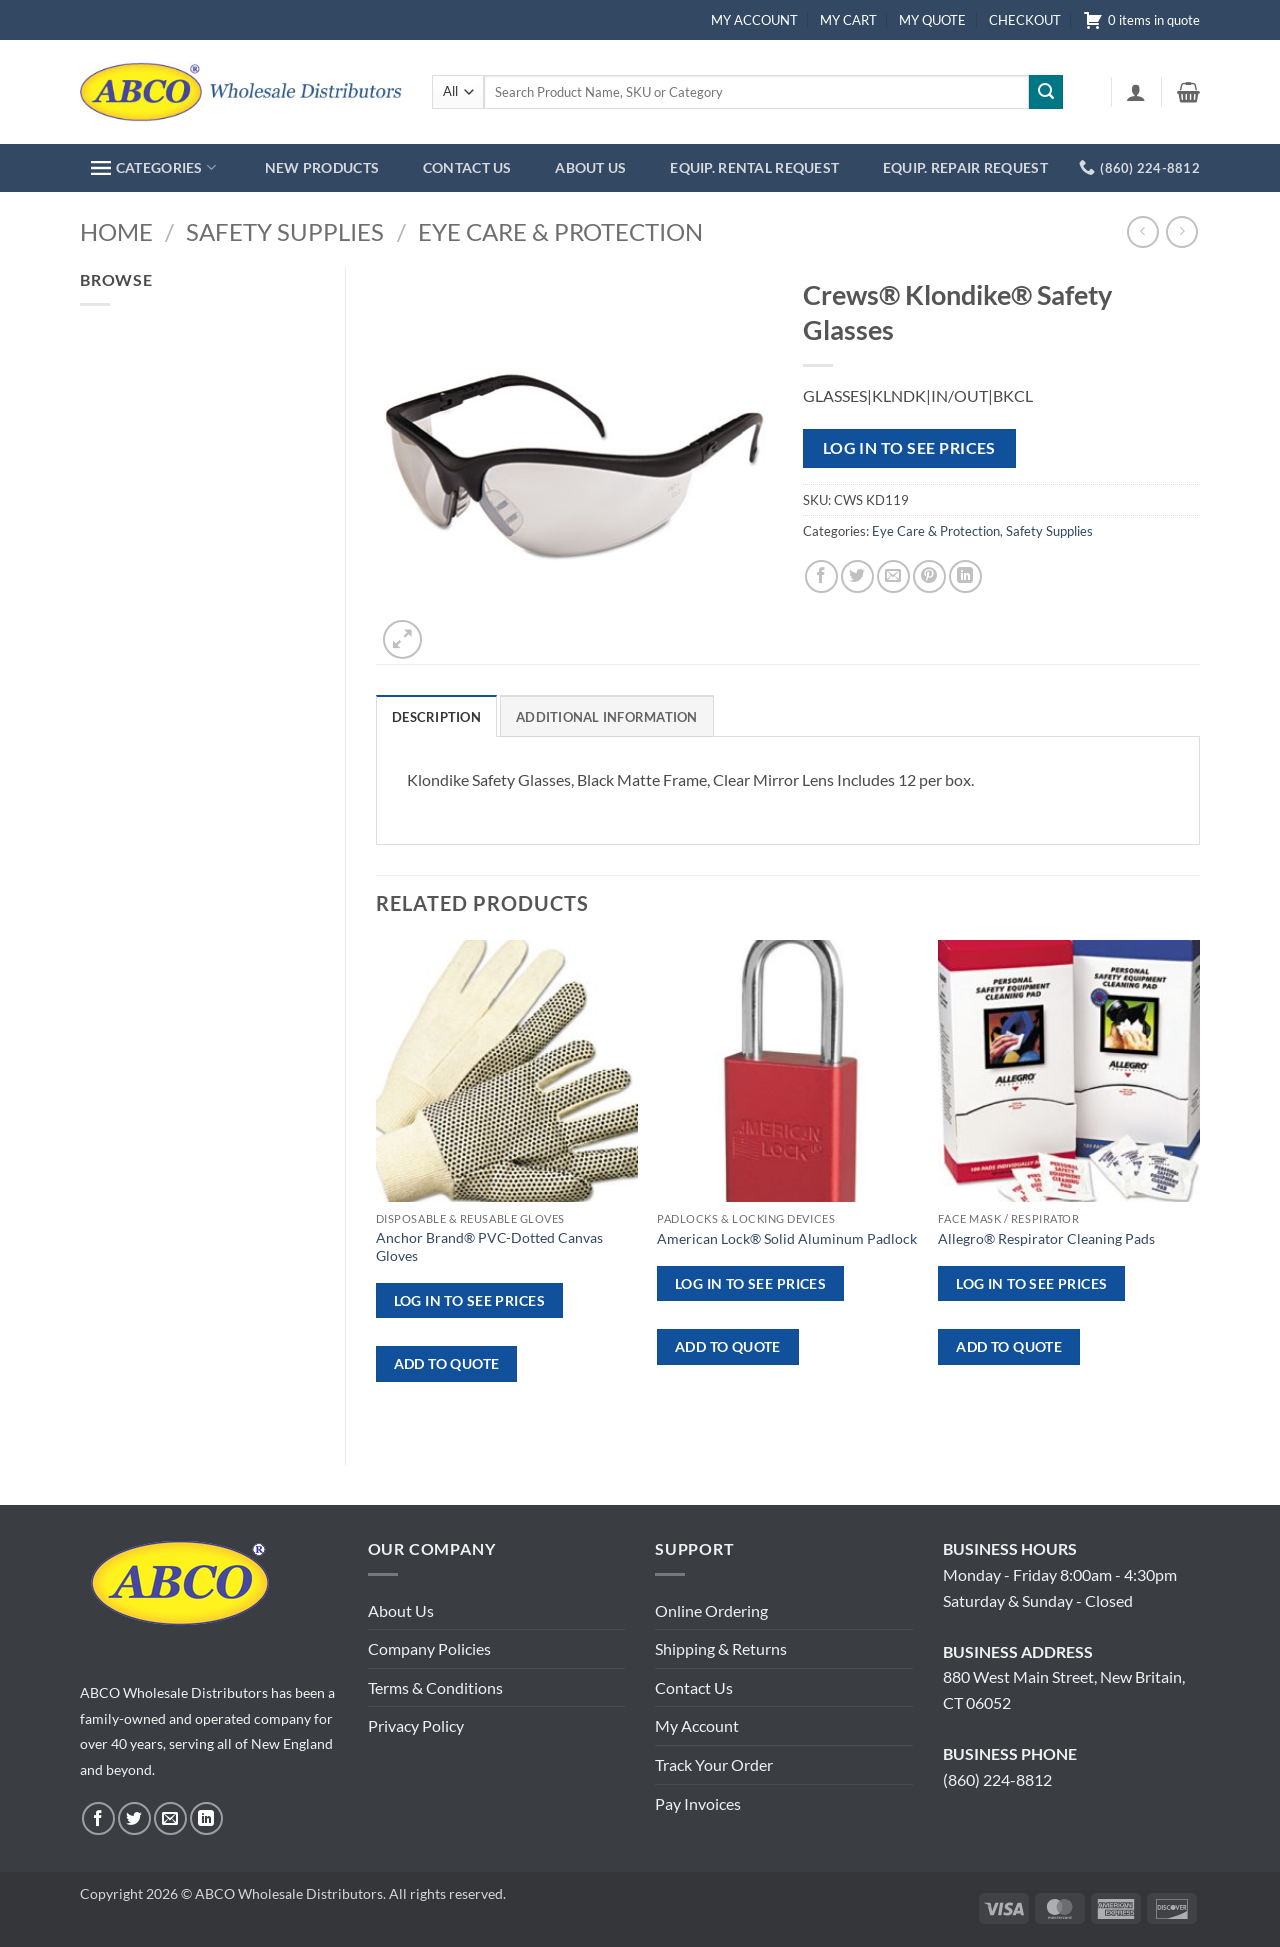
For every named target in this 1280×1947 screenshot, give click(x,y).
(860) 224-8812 (997, 1779)
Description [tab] (436, 717)
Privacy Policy (416, 1725)
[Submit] (1046, 92)
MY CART (848, 20)
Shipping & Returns (721, 1648)
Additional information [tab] (607, 717)
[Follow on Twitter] (134, 1818)
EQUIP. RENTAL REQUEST (754, 167)
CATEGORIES (153, 167)
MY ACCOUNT (754, 20)
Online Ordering (711, 1610)
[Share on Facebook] (821, 576)
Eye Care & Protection (560, 231)
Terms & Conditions (435, 1687)
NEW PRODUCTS (322, 167)
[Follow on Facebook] (98, 1818)
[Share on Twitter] (857, 576)
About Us (401, 1610)
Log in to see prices (909, 448)
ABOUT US (590, 167)
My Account (697, 1725)
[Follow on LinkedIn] (206, 1818)
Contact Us (694, 1687)
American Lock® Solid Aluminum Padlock (787, 1238)
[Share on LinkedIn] (965, 576)
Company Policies (429, 1648)
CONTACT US (467, 167)
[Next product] (1142, 231)
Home (116, 231)
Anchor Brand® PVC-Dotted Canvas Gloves (489, 1247)
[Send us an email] (170, 1818)
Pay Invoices (698, 1803)
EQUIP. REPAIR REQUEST (965, 167)
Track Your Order (714, 1764)
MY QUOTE (932, 20)
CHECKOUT (1025, 20)
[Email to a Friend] (893, 576)
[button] (1136, 92)
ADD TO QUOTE (447, 1363)
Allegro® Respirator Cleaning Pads (1046, 1238)
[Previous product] (1181, 231)
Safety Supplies (285, 231)
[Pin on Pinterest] (929, 576)
